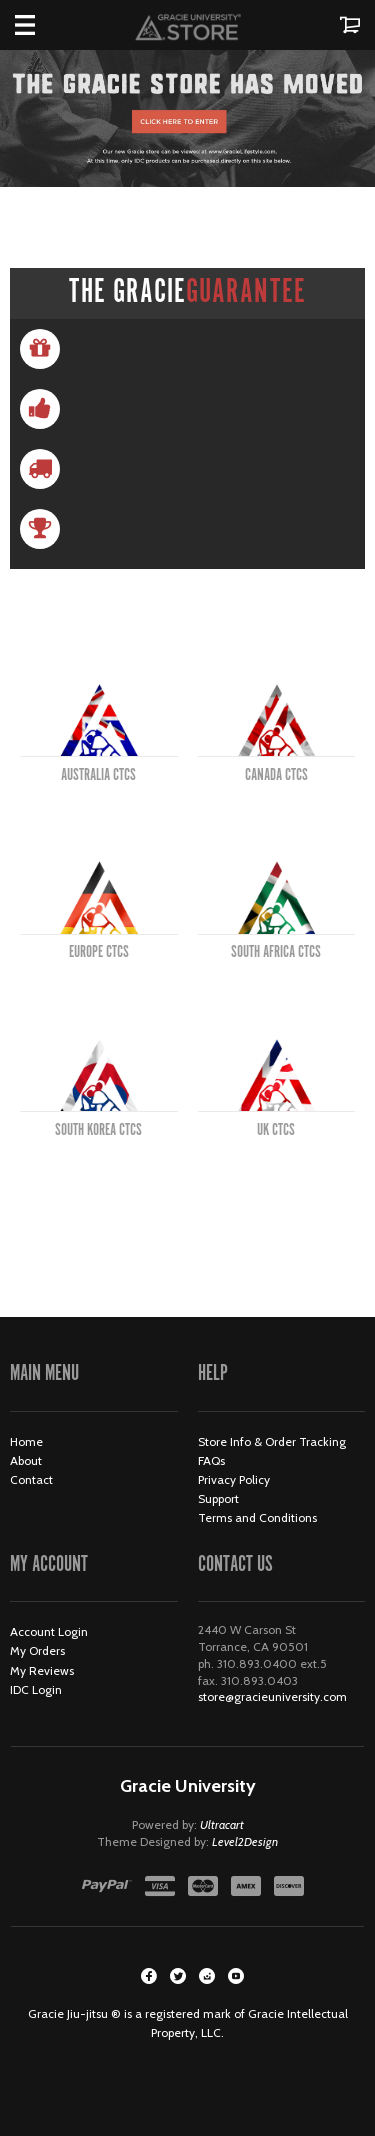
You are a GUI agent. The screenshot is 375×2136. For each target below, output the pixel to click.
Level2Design (245, 1841)
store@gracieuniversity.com (272, 1696)
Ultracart (222, 1824)
